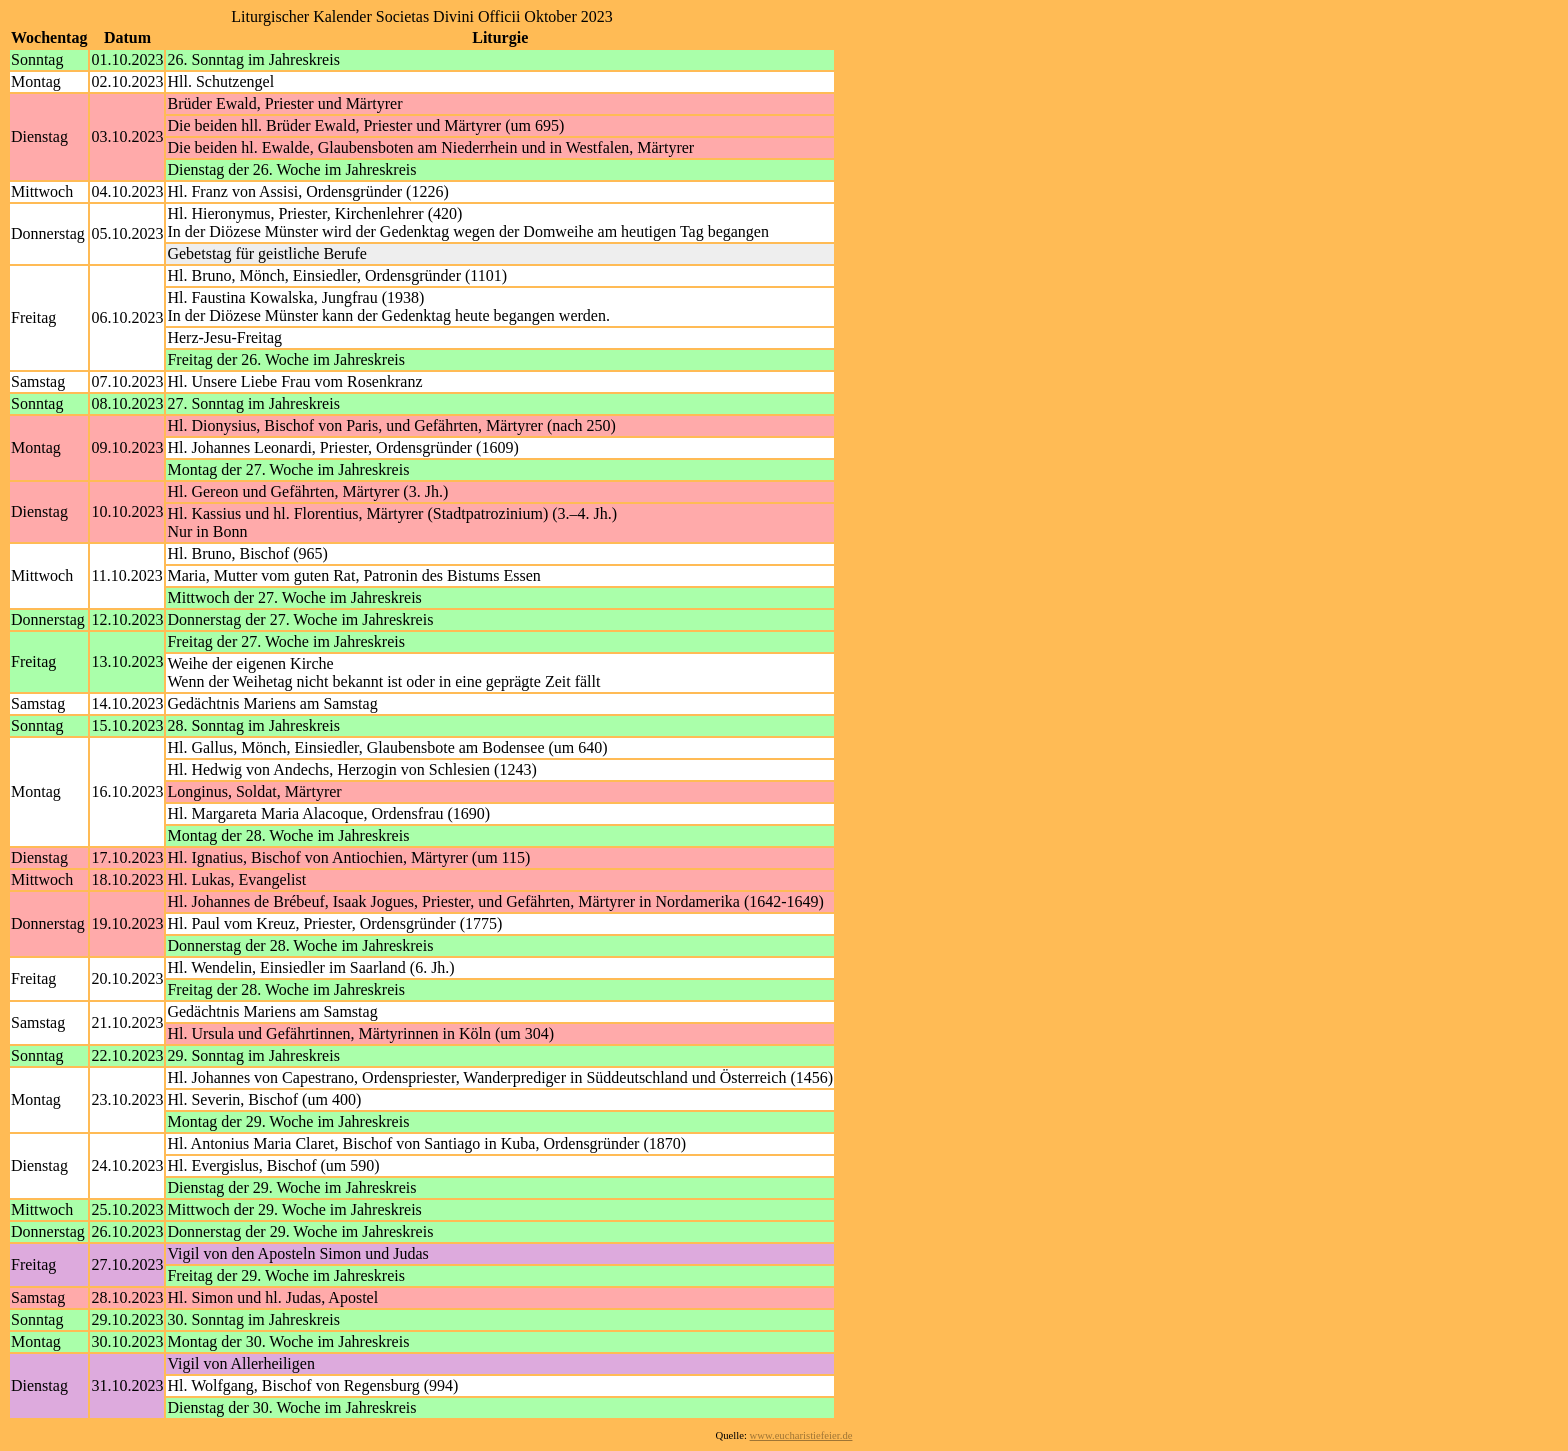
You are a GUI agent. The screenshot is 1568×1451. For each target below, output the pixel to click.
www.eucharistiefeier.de (801, 1435)
